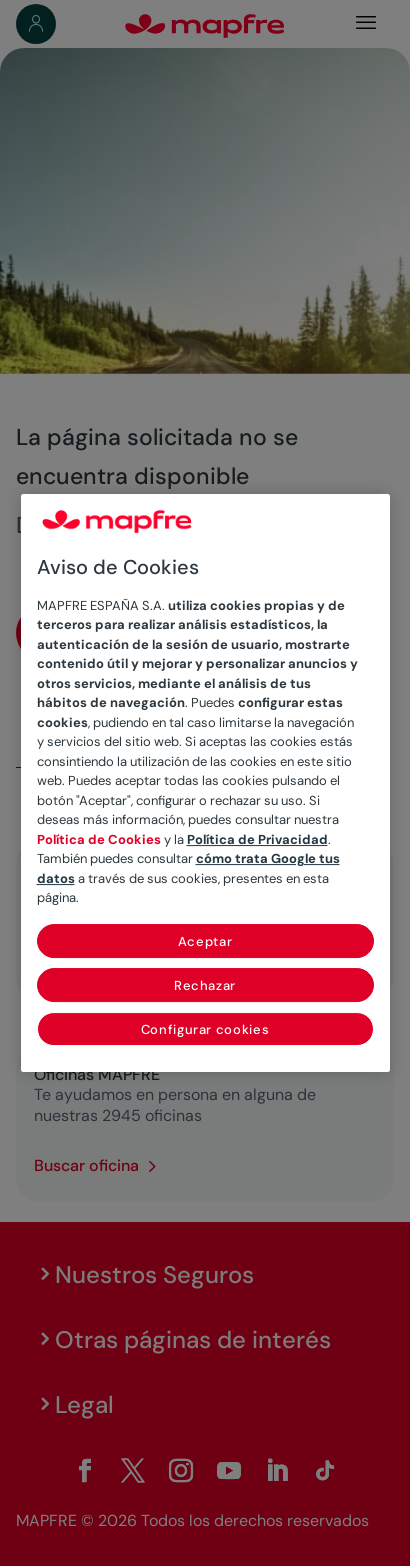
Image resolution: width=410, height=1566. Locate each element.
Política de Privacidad (257, 839)
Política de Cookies (99, 839)
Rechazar (205, 985)
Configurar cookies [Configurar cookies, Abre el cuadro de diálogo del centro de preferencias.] (205, 1029)
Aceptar (205, 941)
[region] (205, 783)
